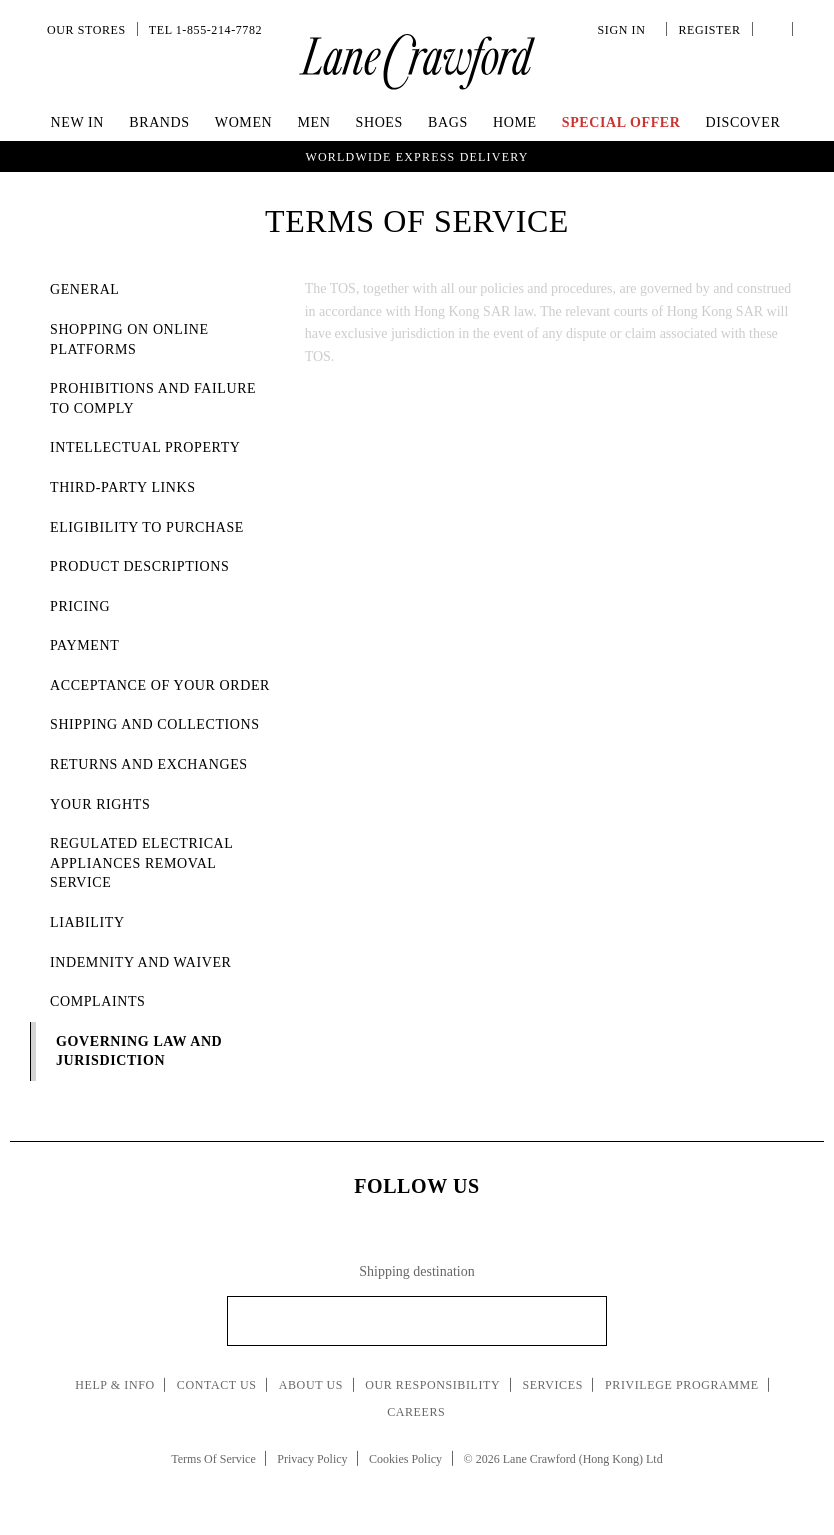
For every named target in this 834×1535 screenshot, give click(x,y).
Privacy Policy (312, 1459)
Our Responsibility (432, 1385)
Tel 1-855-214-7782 (205, 30)
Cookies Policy (405, 1459)
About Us (311, 1385)
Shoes (379, 122)
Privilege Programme (682, 1385)
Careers (416, 1412)
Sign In (625, 30)
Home (515, 122)
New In (78, 122)
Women (243, 122)
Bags (448, 122)
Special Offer (621, 122)
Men (313, 122)
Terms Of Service (213, 1459)
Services (552, 1385)
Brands (159, 122)
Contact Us (217, 1385)
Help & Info (115, 1385)
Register (707, 30)
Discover (743, 122)
